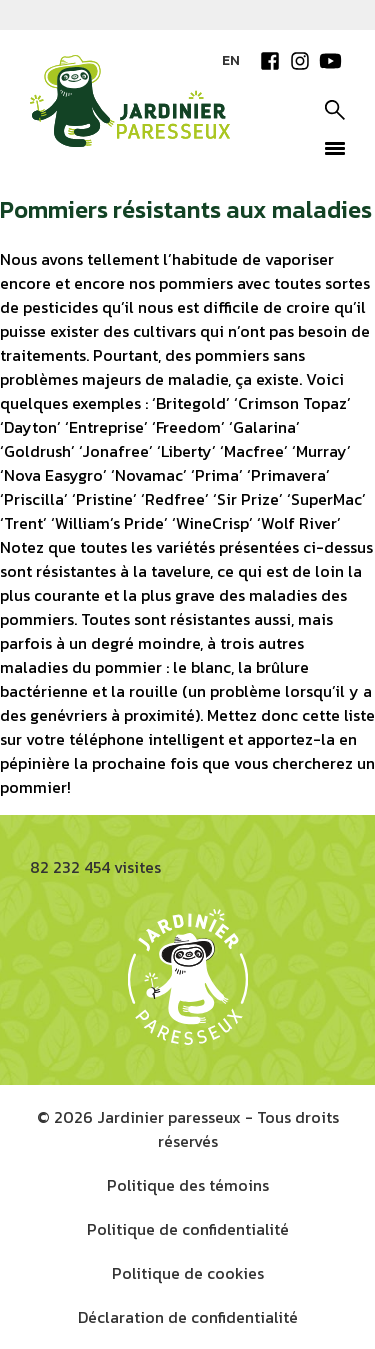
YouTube (330, 61)
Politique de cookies (188, 1273)
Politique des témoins (188, 1185)
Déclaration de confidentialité (188, 1317)
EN (231, 60)
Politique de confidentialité (188, 1229)
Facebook (270, 61)
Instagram (300, 61)
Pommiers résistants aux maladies (186, 209)
